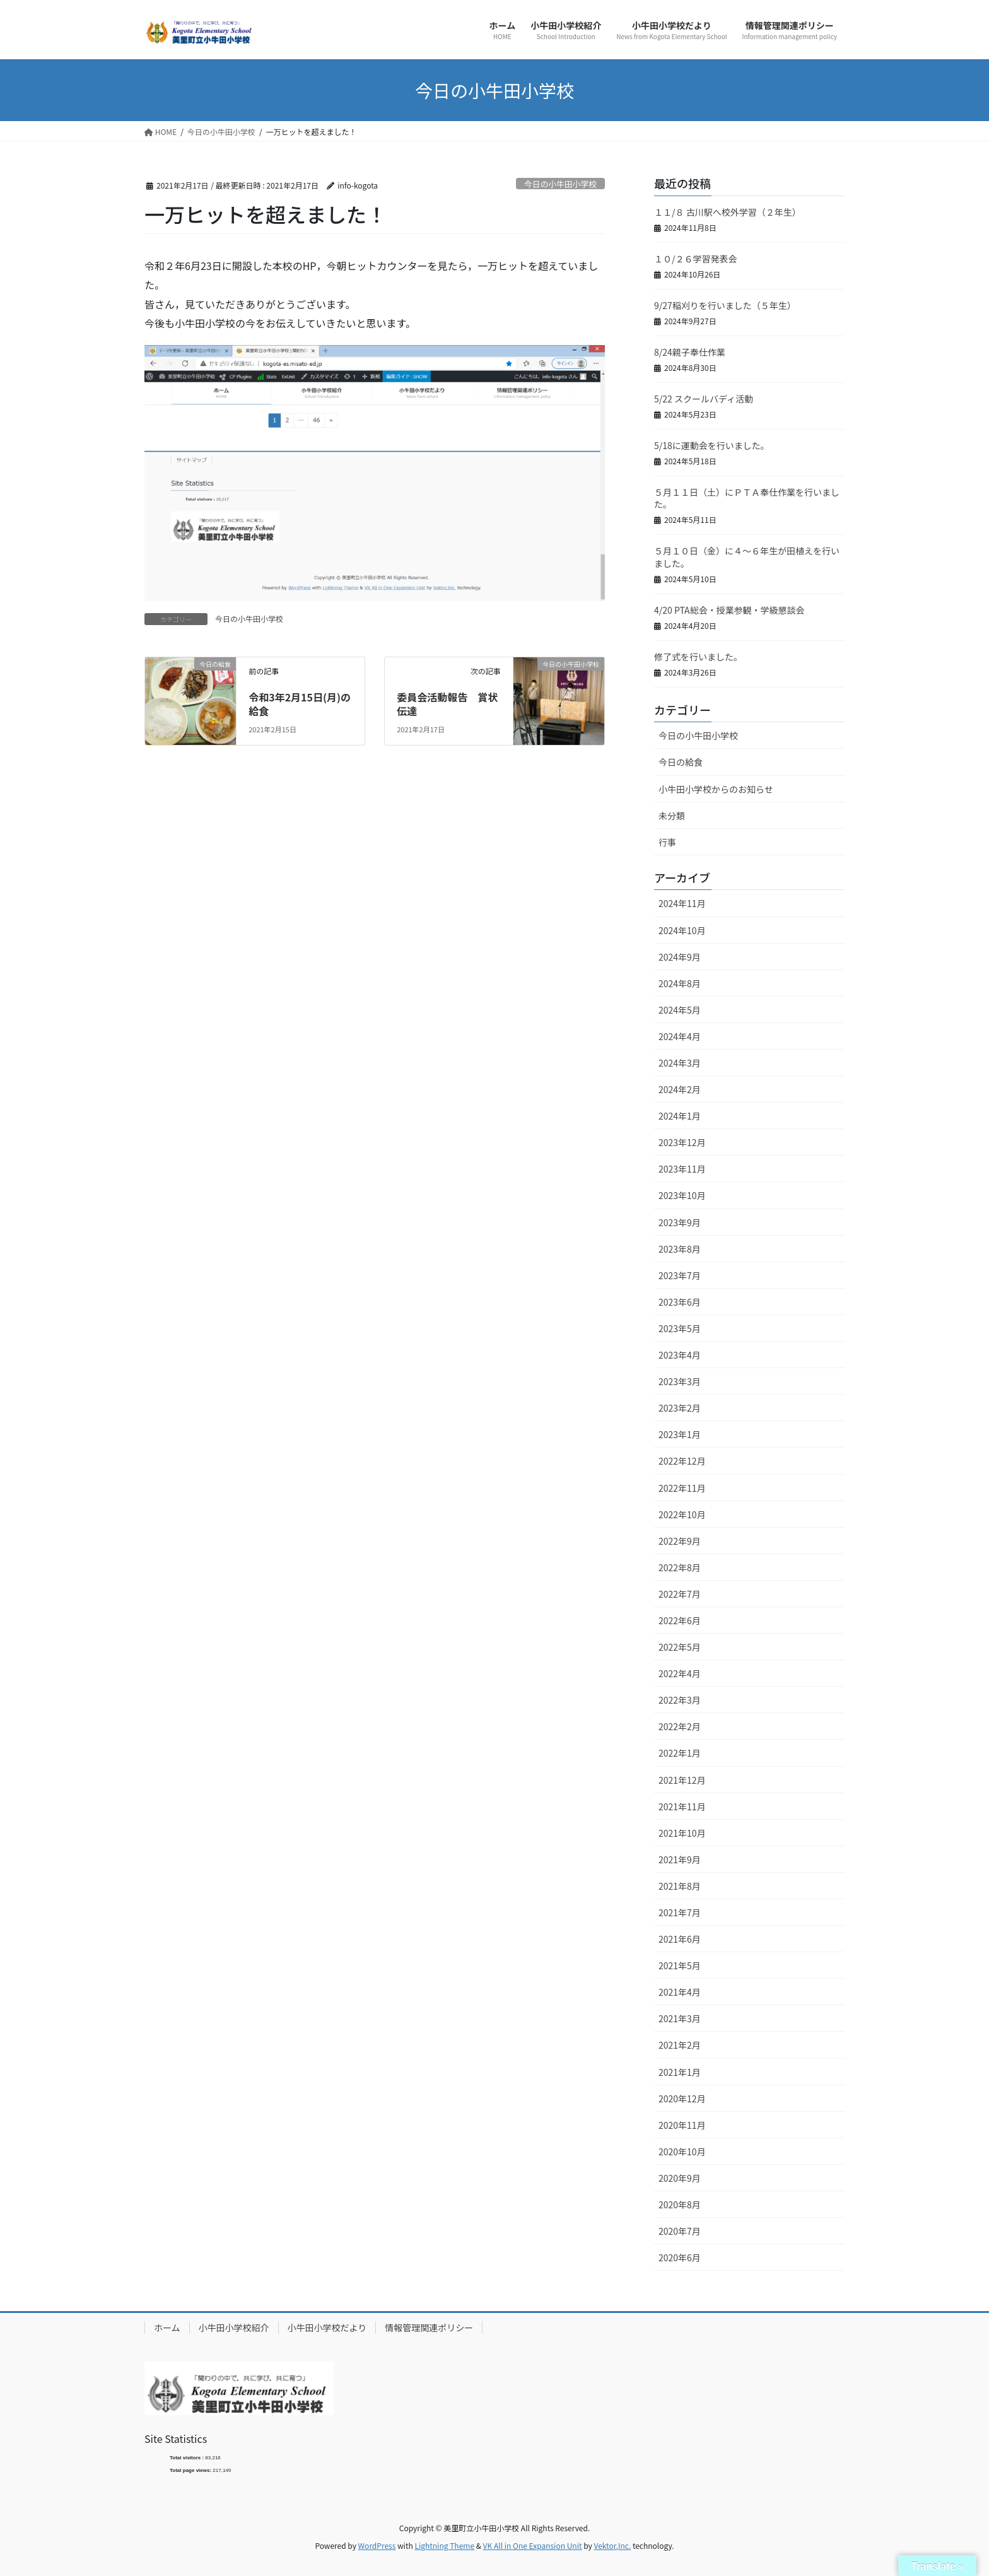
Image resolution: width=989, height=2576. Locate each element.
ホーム (167, 2327)
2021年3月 (679, 2018)
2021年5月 (679, 1965)
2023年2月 (679, 1408)
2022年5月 (679, 1647)
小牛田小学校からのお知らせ (715, 789)
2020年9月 (679, 2178)
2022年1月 (679, 1753)
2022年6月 (679, 1620)
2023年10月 (682, 1195)
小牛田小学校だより (327, 2327)
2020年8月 (679, 2204)
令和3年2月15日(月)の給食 (300, 703)
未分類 (671, 815)
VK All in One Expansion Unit (532, 2545)
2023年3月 (679, 1381)
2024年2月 (679, 1089)
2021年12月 (682, 1780)
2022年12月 (682, 1461)
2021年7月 (679, 1912)
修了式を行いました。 (698, 656)
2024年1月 (679, 1115)
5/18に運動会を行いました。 (712, 445)
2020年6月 (679, 2257)
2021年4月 (679, 1992)
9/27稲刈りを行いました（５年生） (725, 305)
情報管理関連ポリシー (429, 2327)
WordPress (377, 2545)
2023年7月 (679, 1275)
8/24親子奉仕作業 (689, 352)
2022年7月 (679, 1594)
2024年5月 (679, 1010)
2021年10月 (682, 1833)
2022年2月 (679, 1726)
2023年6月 (679, 1302)
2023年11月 (682, 1168)
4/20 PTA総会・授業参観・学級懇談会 (729, 610)
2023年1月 (679, 1434)
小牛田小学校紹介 (234, 2327)
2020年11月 (682, 2125)
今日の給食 (680, 762)
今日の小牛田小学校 (560, 184)
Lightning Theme (444, 2545)
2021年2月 (679, 2045)
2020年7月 (679, 2231)
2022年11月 (682, 1488)
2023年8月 (679, 1249)
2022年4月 (679, 1673)
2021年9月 (679, 1859)
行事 (667, 842)
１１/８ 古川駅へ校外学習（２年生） (727, 212)
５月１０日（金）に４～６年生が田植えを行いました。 (747, 557)
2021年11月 (682, 1806)
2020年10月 (682, 2151)
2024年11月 (682, 903)
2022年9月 (679, 1541)
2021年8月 (679, 1886)
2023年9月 (679, 1222)
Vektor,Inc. (612, 2545)
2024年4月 (679, 1036)
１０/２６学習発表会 (695, 258)
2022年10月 (682, 1514)
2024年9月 (679, 957)
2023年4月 (679, 1355)
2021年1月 (679, 2072)
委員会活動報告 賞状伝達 (447, 703)
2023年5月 (679, 1328)
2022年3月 (679, 1700)
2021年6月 (679, 1939)
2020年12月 (682, 2098)
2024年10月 (682, 930)
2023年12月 (682, 1142)
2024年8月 (679, 983)
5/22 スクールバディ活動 (703, 398)
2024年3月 (679, 1063)
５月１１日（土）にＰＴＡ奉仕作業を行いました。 (747, 498)
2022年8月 (679, 1567)
